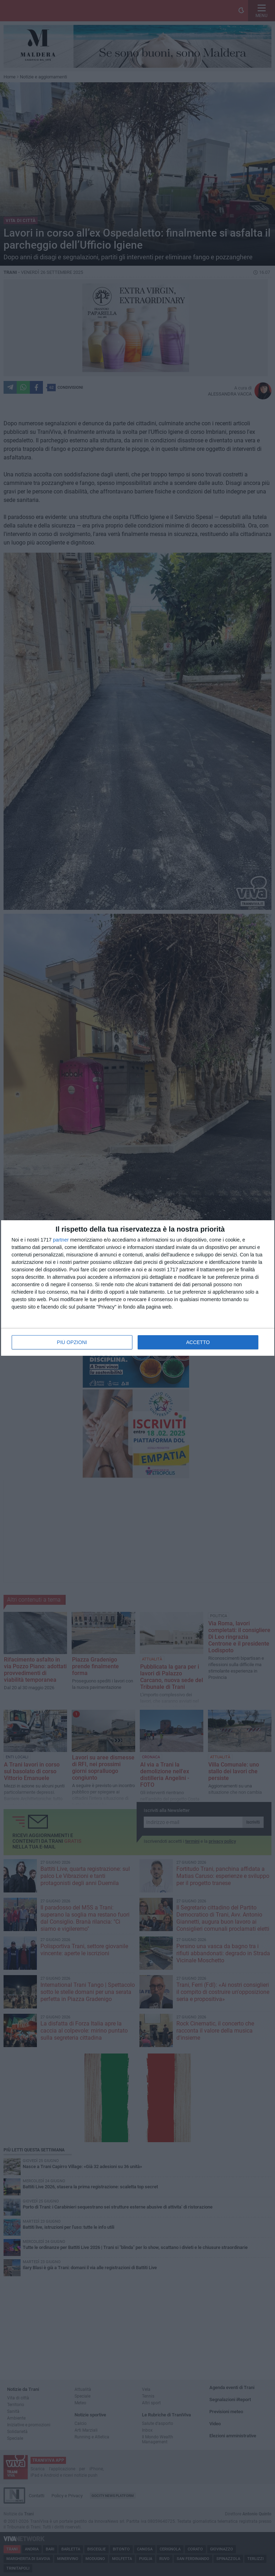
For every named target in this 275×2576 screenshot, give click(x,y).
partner (60, 1239)
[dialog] (137, 1288)
